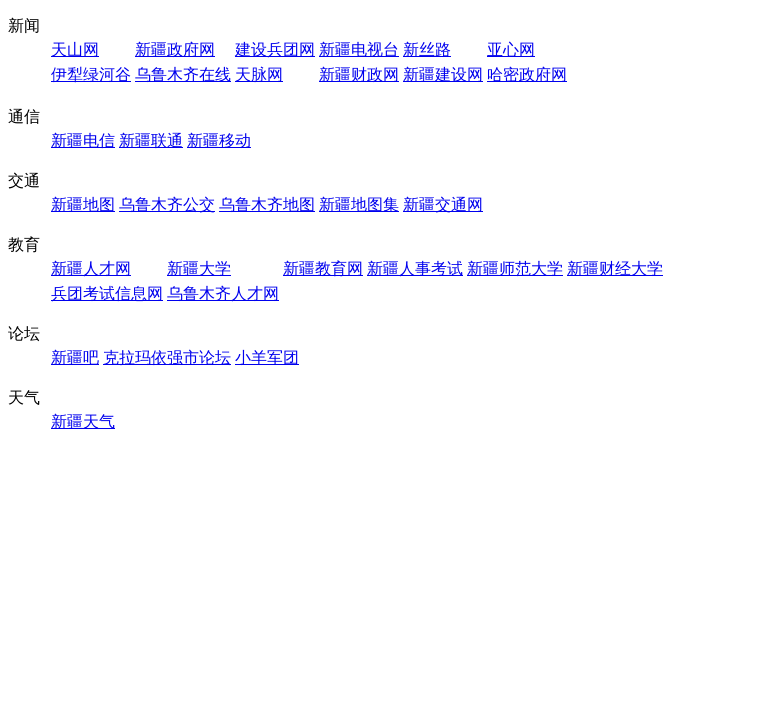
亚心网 (511, 49)
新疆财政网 (359, 74)
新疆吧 (75, 357)
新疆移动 (219, 140)
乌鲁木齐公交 (167, 204)
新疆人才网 (91, 268)
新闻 (24, 25)
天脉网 (259, 74)
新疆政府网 (175, 49)
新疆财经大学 (615, 268)
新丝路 (427, 49)
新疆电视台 (359, 49)
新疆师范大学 (515, 268)
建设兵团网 (275, 49)
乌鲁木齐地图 (267, 204)
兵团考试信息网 (107, 293)
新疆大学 (199, 268)
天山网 (75, 49)
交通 (24, 180)
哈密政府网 (527, 74)
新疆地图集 (359, 204)
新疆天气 (83, 421)
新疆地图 (83, 204)
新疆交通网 (443, 204)
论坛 (24, 333)
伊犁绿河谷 (91, 74)
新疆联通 (151, 140)
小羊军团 (267, 357)
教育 (24, 244)
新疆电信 (83, 140)
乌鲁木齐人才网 (223, 293)
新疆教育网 (323, 268)
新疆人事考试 (415, 268)
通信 (24, 116)
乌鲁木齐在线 (183, 74)
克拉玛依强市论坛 (167, 357)
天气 (24, 397)
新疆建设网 (443, 74)
